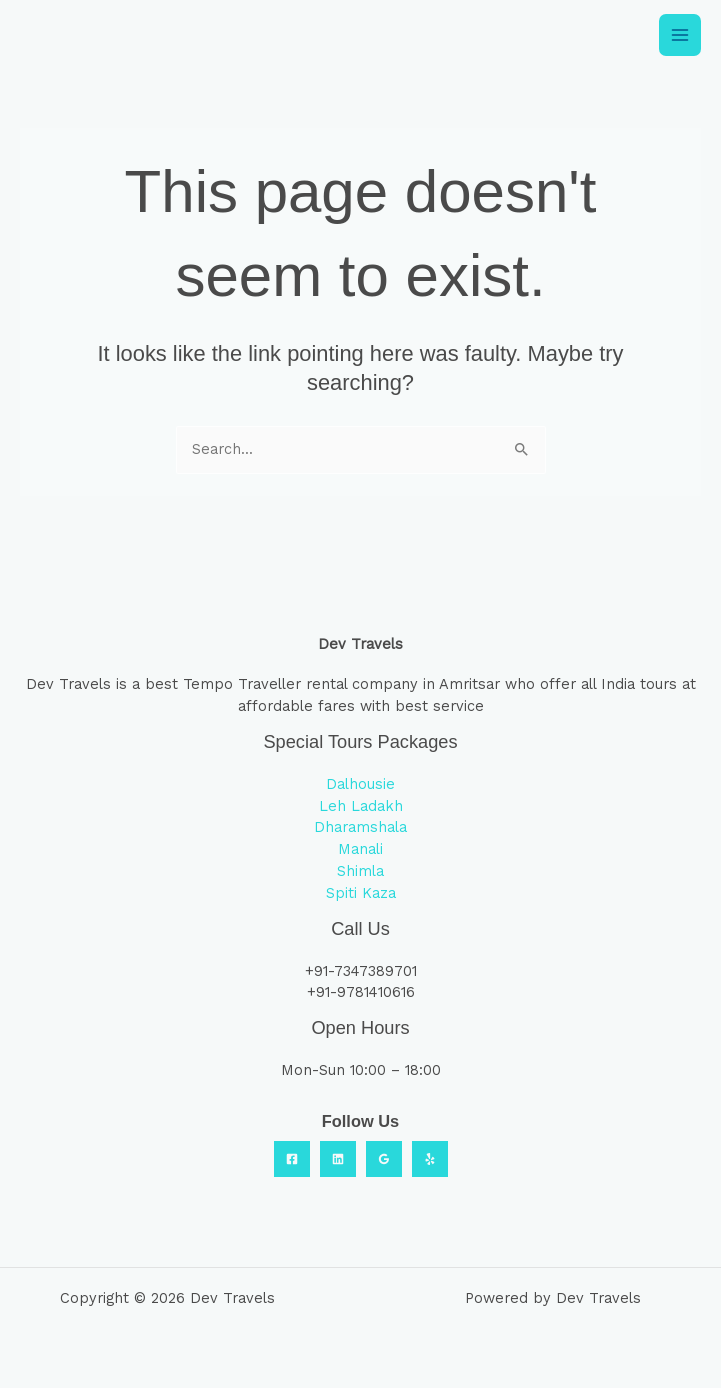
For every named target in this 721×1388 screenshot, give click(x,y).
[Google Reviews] (384, 1159)
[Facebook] (292, 1159)
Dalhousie (360, 784)
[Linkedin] (338, 1159)
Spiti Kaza (361, 893)
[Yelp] (430, 1159)
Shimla (360, 871)
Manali (360, 849)
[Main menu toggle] (680, 35)
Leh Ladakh (361, 806)
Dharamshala (360, 827)
